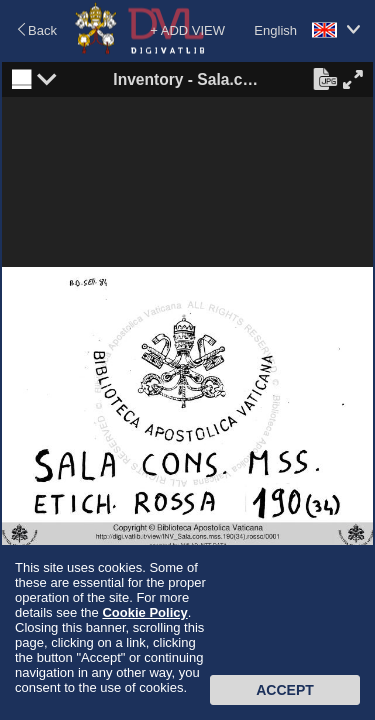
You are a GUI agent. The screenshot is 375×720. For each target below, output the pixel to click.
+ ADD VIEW (187, 30)
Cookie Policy (144, 612)
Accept (285, 690)
